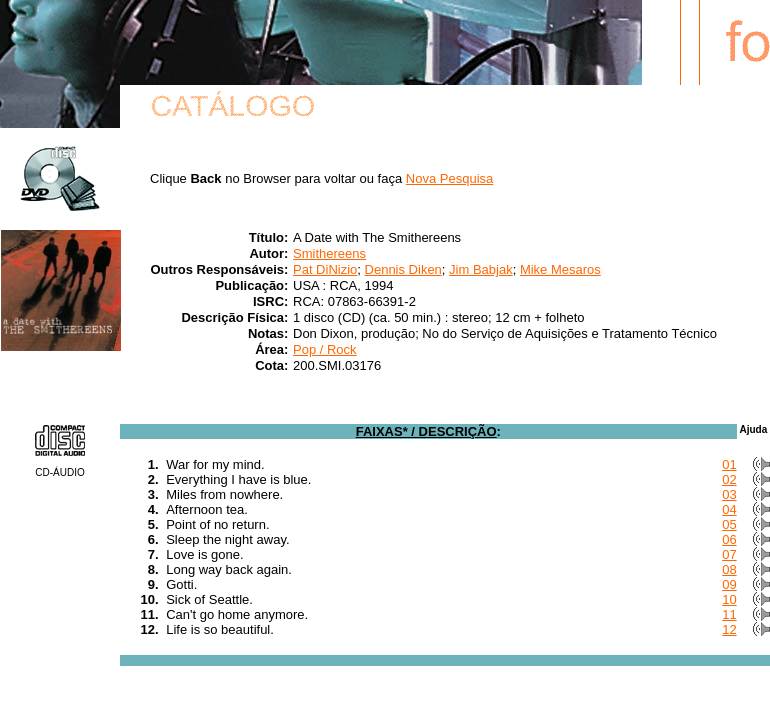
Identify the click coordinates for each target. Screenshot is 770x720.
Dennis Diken (403, 269)
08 (729, 569)
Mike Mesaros (560, 269)
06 (729, 539)
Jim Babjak (481, 269)
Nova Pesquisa (449, 178)
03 (729, 494)
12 (729, 629)
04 (729, 509)
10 (729, 599)
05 (729, 524)
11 (729, 614)
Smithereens (329, 253)
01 (729, 464)
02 (729, 479)
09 (729, 584)
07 (729, 554)
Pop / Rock (325, 349)
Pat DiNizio (325, 269)
